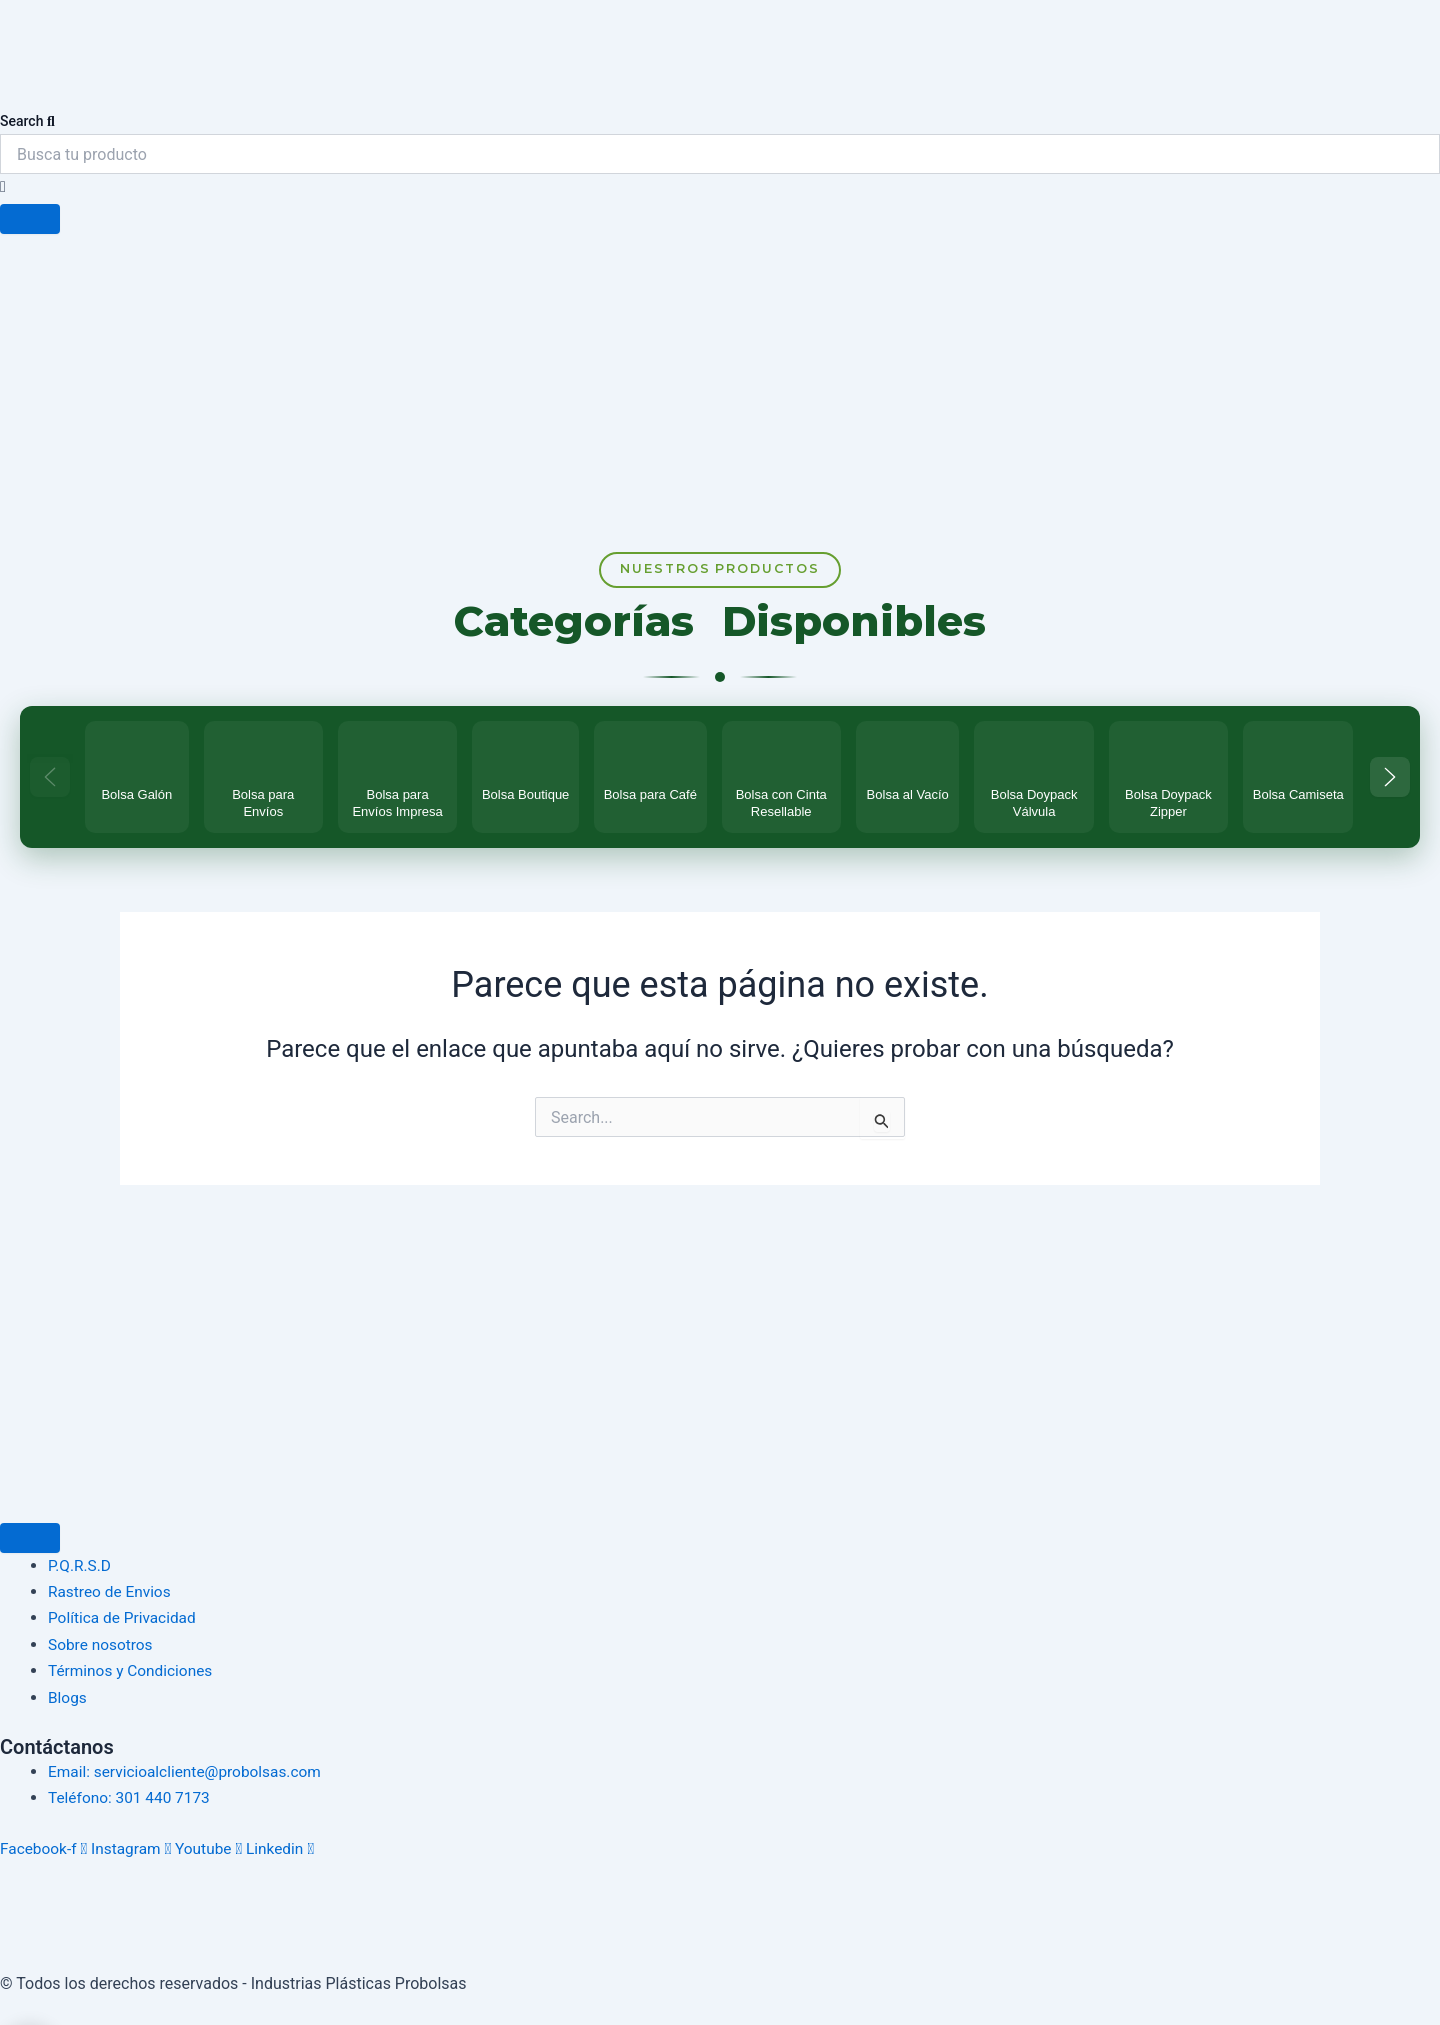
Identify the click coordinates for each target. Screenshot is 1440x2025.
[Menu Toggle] (30, 1538)
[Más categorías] (1390, 785)
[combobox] (720, 154)
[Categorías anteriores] (50, 785)
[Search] (30, 219)
